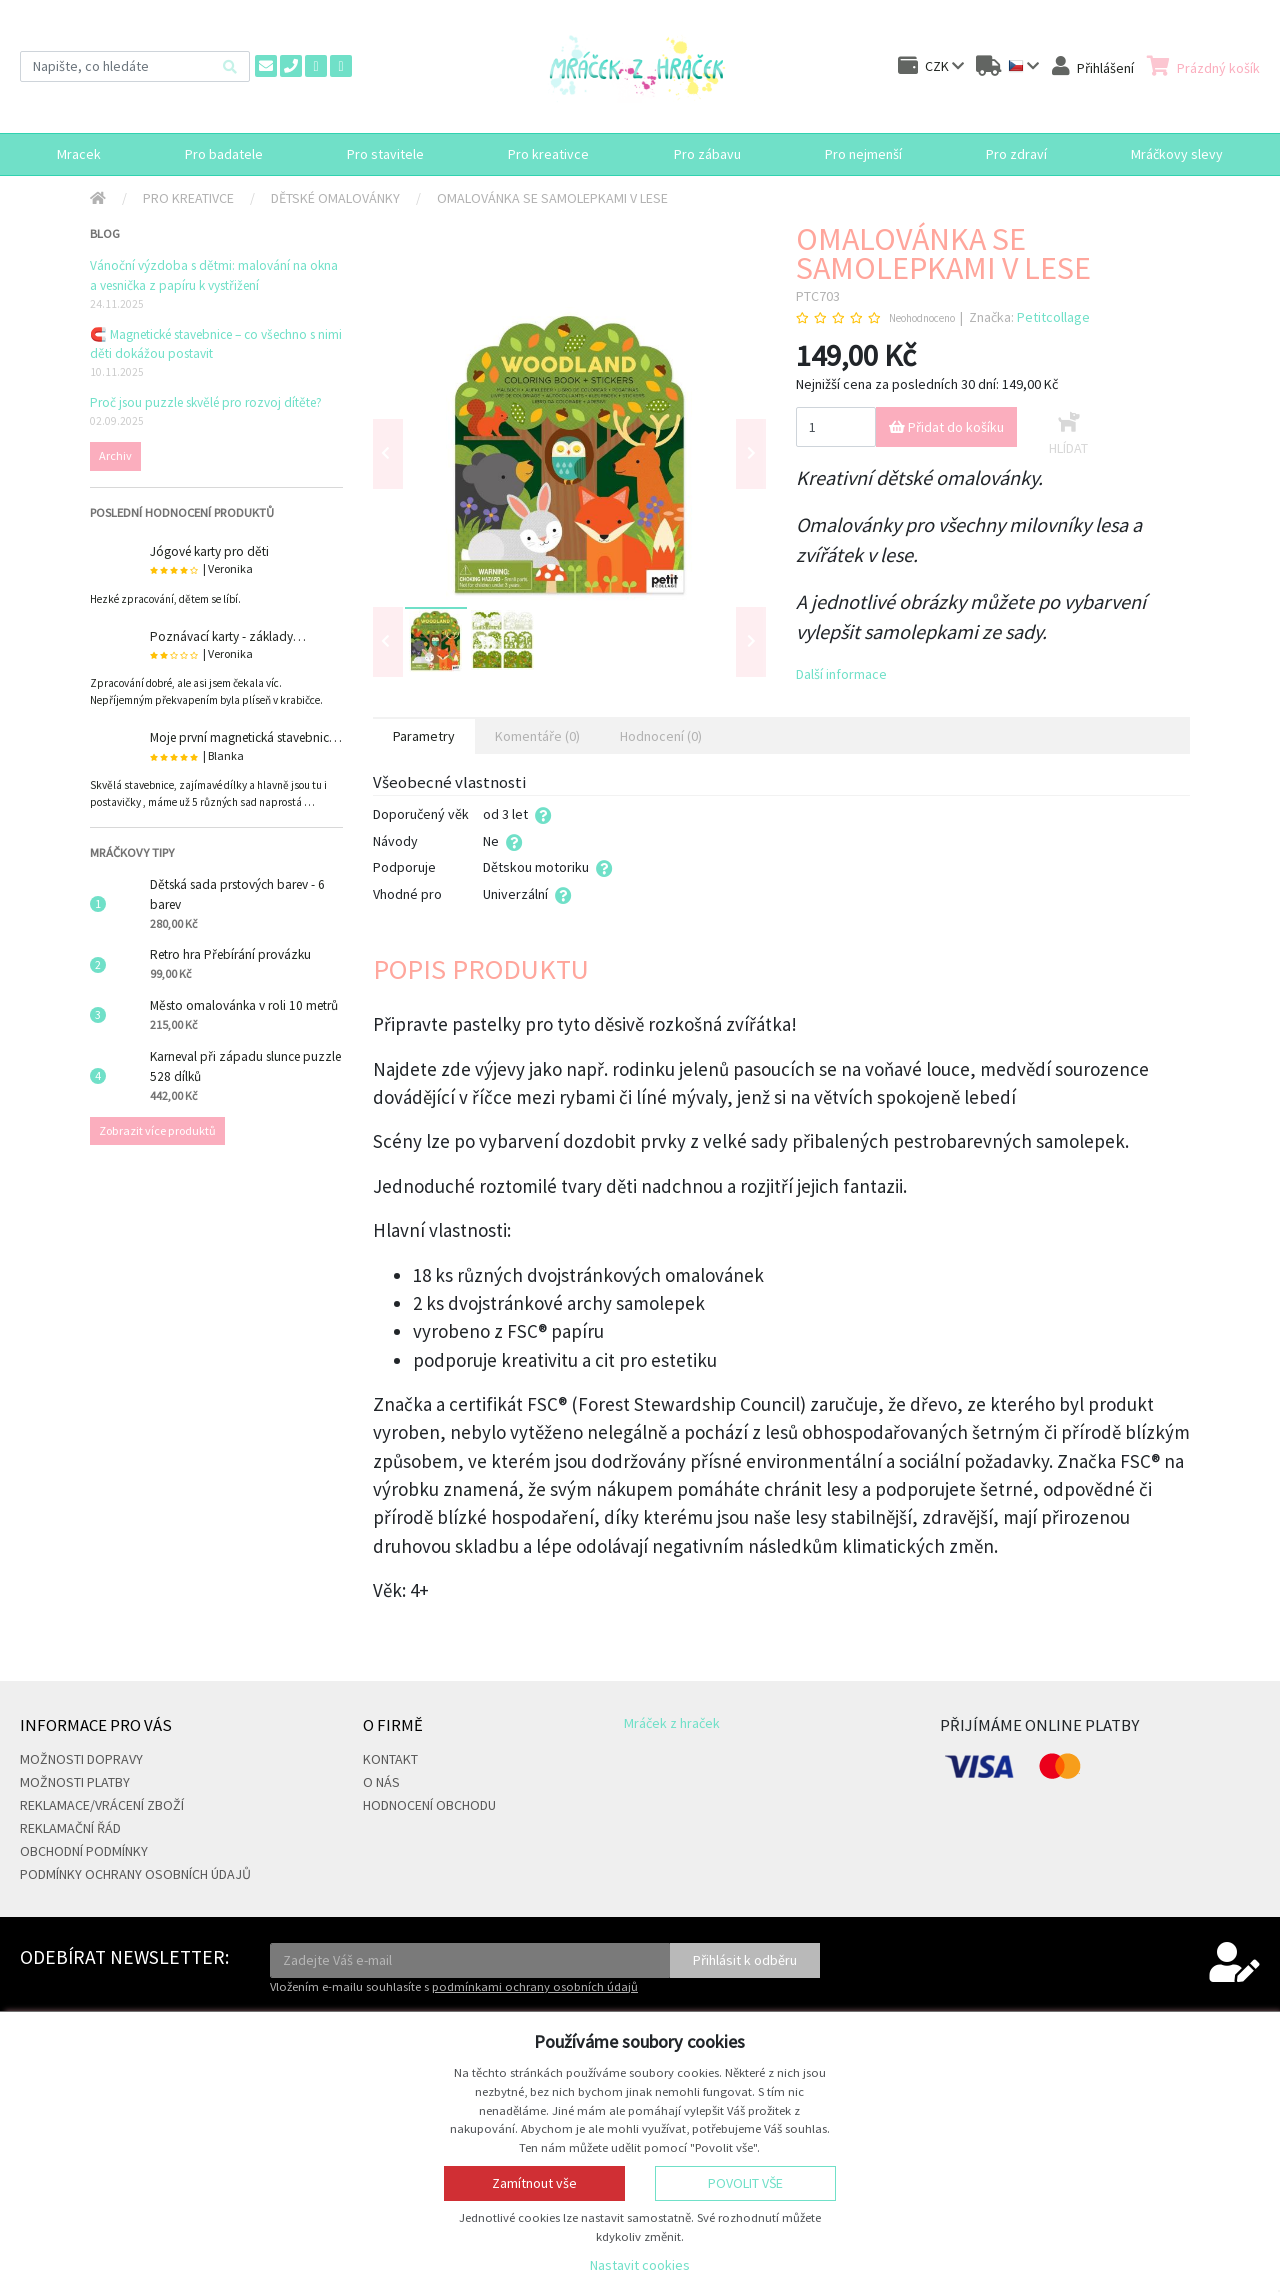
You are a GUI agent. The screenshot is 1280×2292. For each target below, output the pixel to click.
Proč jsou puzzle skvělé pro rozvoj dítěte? (206, 402)
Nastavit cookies (640, 2265)
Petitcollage (1053, 317)
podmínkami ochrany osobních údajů (535, 1986)
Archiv (115, 455)
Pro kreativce (188, 198)
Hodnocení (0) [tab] (661, 736)
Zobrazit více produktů (157, 1130)
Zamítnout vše (534, 2183)
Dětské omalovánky (335, 198)
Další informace (841, 674)
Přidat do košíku (946, 427)
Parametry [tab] (424, 736)
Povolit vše (745, 2183)
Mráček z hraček (672, 1723)
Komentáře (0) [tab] (537, 736)
